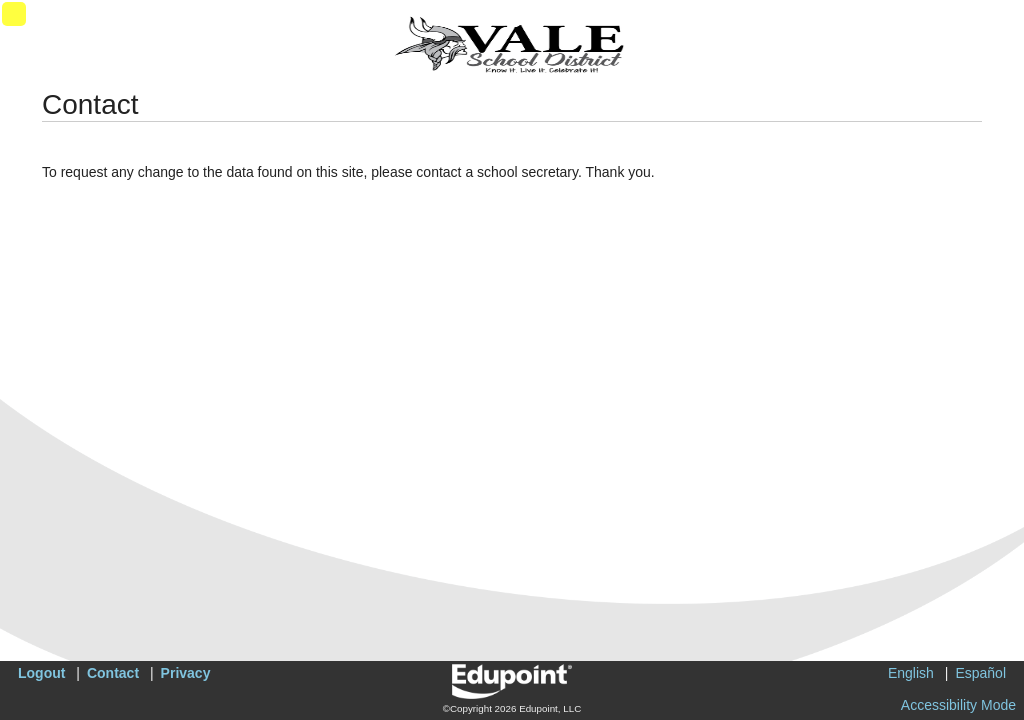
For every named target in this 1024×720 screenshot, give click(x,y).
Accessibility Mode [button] (958, 705)
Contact (113, 673)
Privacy (186, 673)
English (911, 673)
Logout (41, 673)
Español (980, 673)
